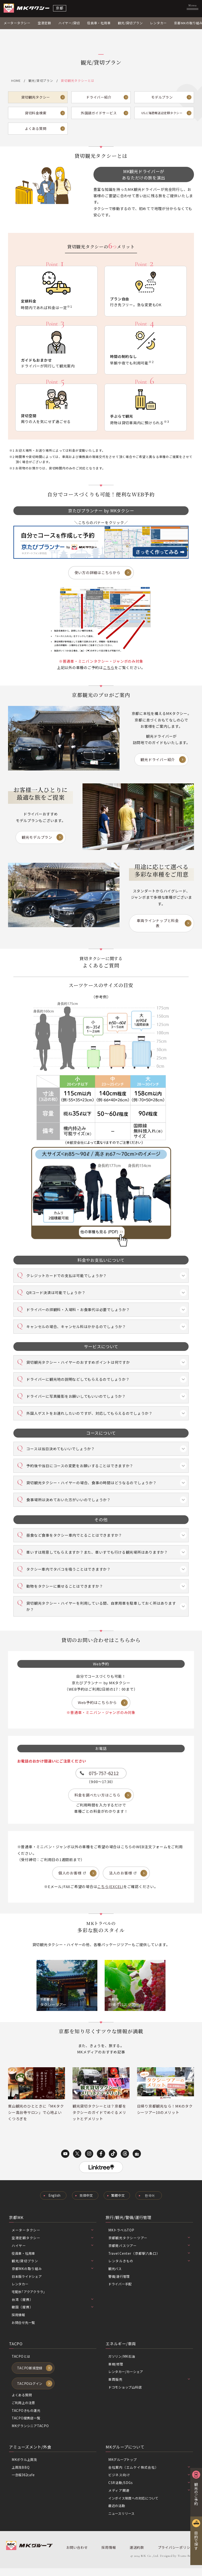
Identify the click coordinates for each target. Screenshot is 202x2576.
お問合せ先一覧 (24, 2324)
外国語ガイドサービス (99, 113)
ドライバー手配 (120, 2285)
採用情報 (19, 2316)
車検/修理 (116, 2366)
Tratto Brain (186, 2558)
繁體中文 (118, 2197)
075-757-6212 (104, 1774)
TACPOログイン (30, 2385)
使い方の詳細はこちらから (97, 573)
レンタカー (158, 23)
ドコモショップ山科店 (126, 2389)
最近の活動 (117, 2508)
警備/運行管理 (119, 2278)
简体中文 (86, 2197)
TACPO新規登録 (30, 2370)
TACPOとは (21, 2358)
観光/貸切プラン (130, 23)
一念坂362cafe (24, 2477)
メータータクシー (17, 23)
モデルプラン (162, 97)
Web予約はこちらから (97, 1704)
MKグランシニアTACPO (31, 2427)
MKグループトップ (123, 2461)
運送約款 (136, 2549)
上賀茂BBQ (21, 2469)
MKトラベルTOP (121, 2231)
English (54, 2197)
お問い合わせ (77, 2549)
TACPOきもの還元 (27, 2412)
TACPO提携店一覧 (27, 2420)
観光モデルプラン (37, 837)
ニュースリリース (122, 2515)
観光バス (115, 2270)
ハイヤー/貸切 (69, 23)
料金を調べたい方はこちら (97, 1796)
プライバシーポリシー (175, 2549)
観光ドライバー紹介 (157, 760)
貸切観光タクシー (35, 97)
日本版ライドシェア (28, 2278)
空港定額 (44, 23)
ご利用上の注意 (24, 2404)
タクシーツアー (53, 2004)
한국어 (150, 2197)
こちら (108, 668)
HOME (16, 80)
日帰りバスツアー (123, 2004)
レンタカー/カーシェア (127, 2373)
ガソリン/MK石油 (122, 2358)
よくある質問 (35, 128)
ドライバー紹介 (98, 97)
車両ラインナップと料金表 (158, 924)
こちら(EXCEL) (110, 1888)
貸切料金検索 (35, 113)
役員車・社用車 (98, 23)
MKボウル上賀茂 (25, 2461)
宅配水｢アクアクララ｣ (29, 2293)
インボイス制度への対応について (135, 2500)
